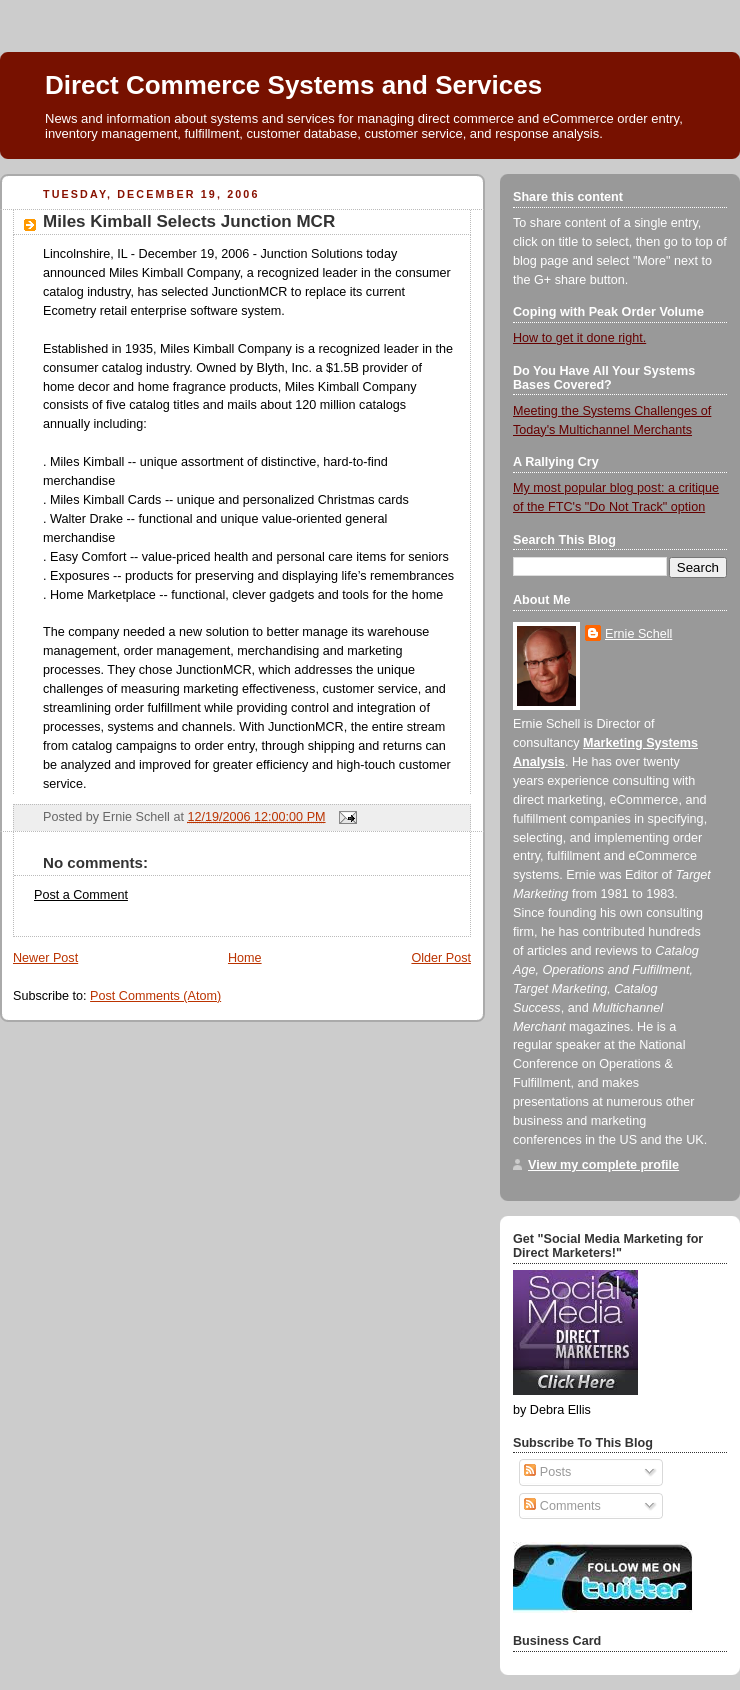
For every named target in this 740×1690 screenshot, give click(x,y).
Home (245, 958)
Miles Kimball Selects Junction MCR (189, 221)
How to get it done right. (579, 338)
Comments (562, 1506)
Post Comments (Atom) (155, 996)
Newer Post (45, 958)
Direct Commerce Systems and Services (293, 85)
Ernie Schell (638, 634)
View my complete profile (603, 1165)
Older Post (441, 958)
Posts (547, 1472)
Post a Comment (81, 895)
